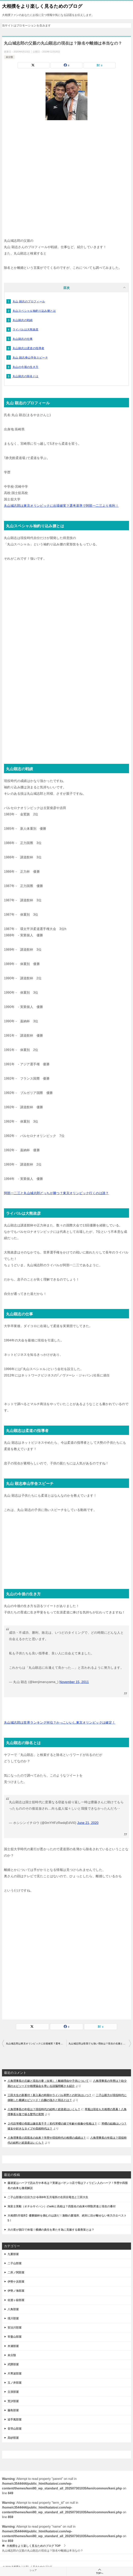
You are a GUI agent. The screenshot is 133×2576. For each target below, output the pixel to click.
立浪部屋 (13, 2391)
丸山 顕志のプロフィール (29, 301)
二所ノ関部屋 (16, 2272)
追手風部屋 (15, 2419)
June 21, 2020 (88, 1823)
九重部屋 (13, 2254)
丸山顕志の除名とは (26, 376)
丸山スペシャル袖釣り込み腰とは (34, 310)
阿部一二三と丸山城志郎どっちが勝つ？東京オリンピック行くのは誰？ (56, 1193)
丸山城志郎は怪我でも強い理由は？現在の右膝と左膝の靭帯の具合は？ (99, 2043)
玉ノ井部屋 (15, 2382)
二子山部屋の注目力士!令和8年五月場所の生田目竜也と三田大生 (48, 2197)
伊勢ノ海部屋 (16, 2290)
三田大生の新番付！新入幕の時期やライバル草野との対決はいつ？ (49, 2095)
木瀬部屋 (13, 2346)
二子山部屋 (15, 2263)
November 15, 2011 (74, 1682)
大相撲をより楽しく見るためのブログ (42, 5)
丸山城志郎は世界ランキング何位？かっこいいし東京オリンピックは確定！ (59, 1722)
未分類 (9, 57)
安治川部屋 (15, 2327)
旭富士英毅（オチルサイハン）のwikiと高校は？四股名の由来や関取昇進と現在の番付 (62, 2206)
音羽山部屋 (15, 2428)
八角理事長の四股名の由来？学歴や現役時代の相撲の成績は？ (47, 2137)
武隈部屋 (13, 2364)
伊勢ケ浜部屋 (16, 2281)
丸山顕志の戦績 (23, 320)
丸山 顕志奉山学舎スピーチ (30, 357)
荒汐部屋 (13, 2401)
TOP (34, 2545)
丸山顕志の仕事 (23, 338)
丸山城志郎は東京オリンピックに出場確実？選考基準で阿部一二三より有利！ (61, 505)
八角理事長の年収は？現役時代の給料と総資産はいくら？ (44, 2109)
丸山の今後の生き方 (26, 366)
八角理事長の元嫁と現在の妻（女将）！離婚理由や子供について (48, 2080)
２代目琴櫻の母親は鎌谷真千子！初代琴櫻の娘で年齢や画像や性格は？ (52, 2123)
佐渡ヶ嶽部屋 (16, 2300)
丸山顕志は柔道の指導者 (28, 348)
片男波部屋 (15, 2373)
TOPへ (99, 2571)
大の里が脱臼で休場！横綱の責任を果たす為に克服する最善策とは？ (51, 2229)
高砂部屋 (13, 2437)
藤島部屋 (13, 2410)
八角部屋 (13, 2309)
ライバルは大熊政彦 (26, 329)
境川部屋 (13, 2318)
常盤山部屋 (15, 2336)
